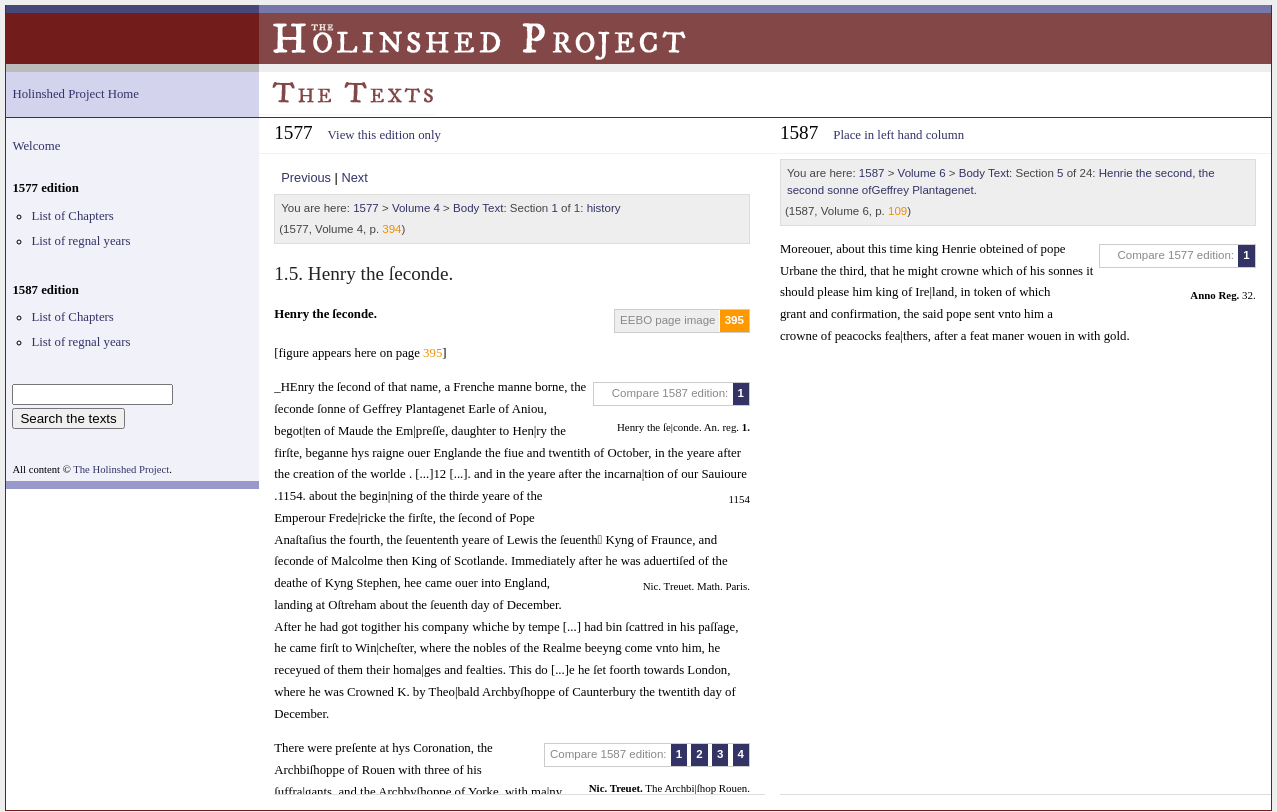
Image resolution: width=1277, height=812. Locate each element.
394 (391, 229)
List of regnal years (80, 241)
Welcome (36, 146)
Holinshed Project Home (75, 94)
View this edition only (384, 135)
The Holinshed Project (121, 469)
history (604, 208)
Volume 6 (922, 173)
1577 (366, 208)
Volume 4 (416, 208)
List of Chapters (72, 216)
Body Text (478, 208)
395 (734, 320)
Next (354, 177)
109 (897, 211)
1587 (872, 173)
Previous (306, 177)
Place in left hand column (898, 135)
